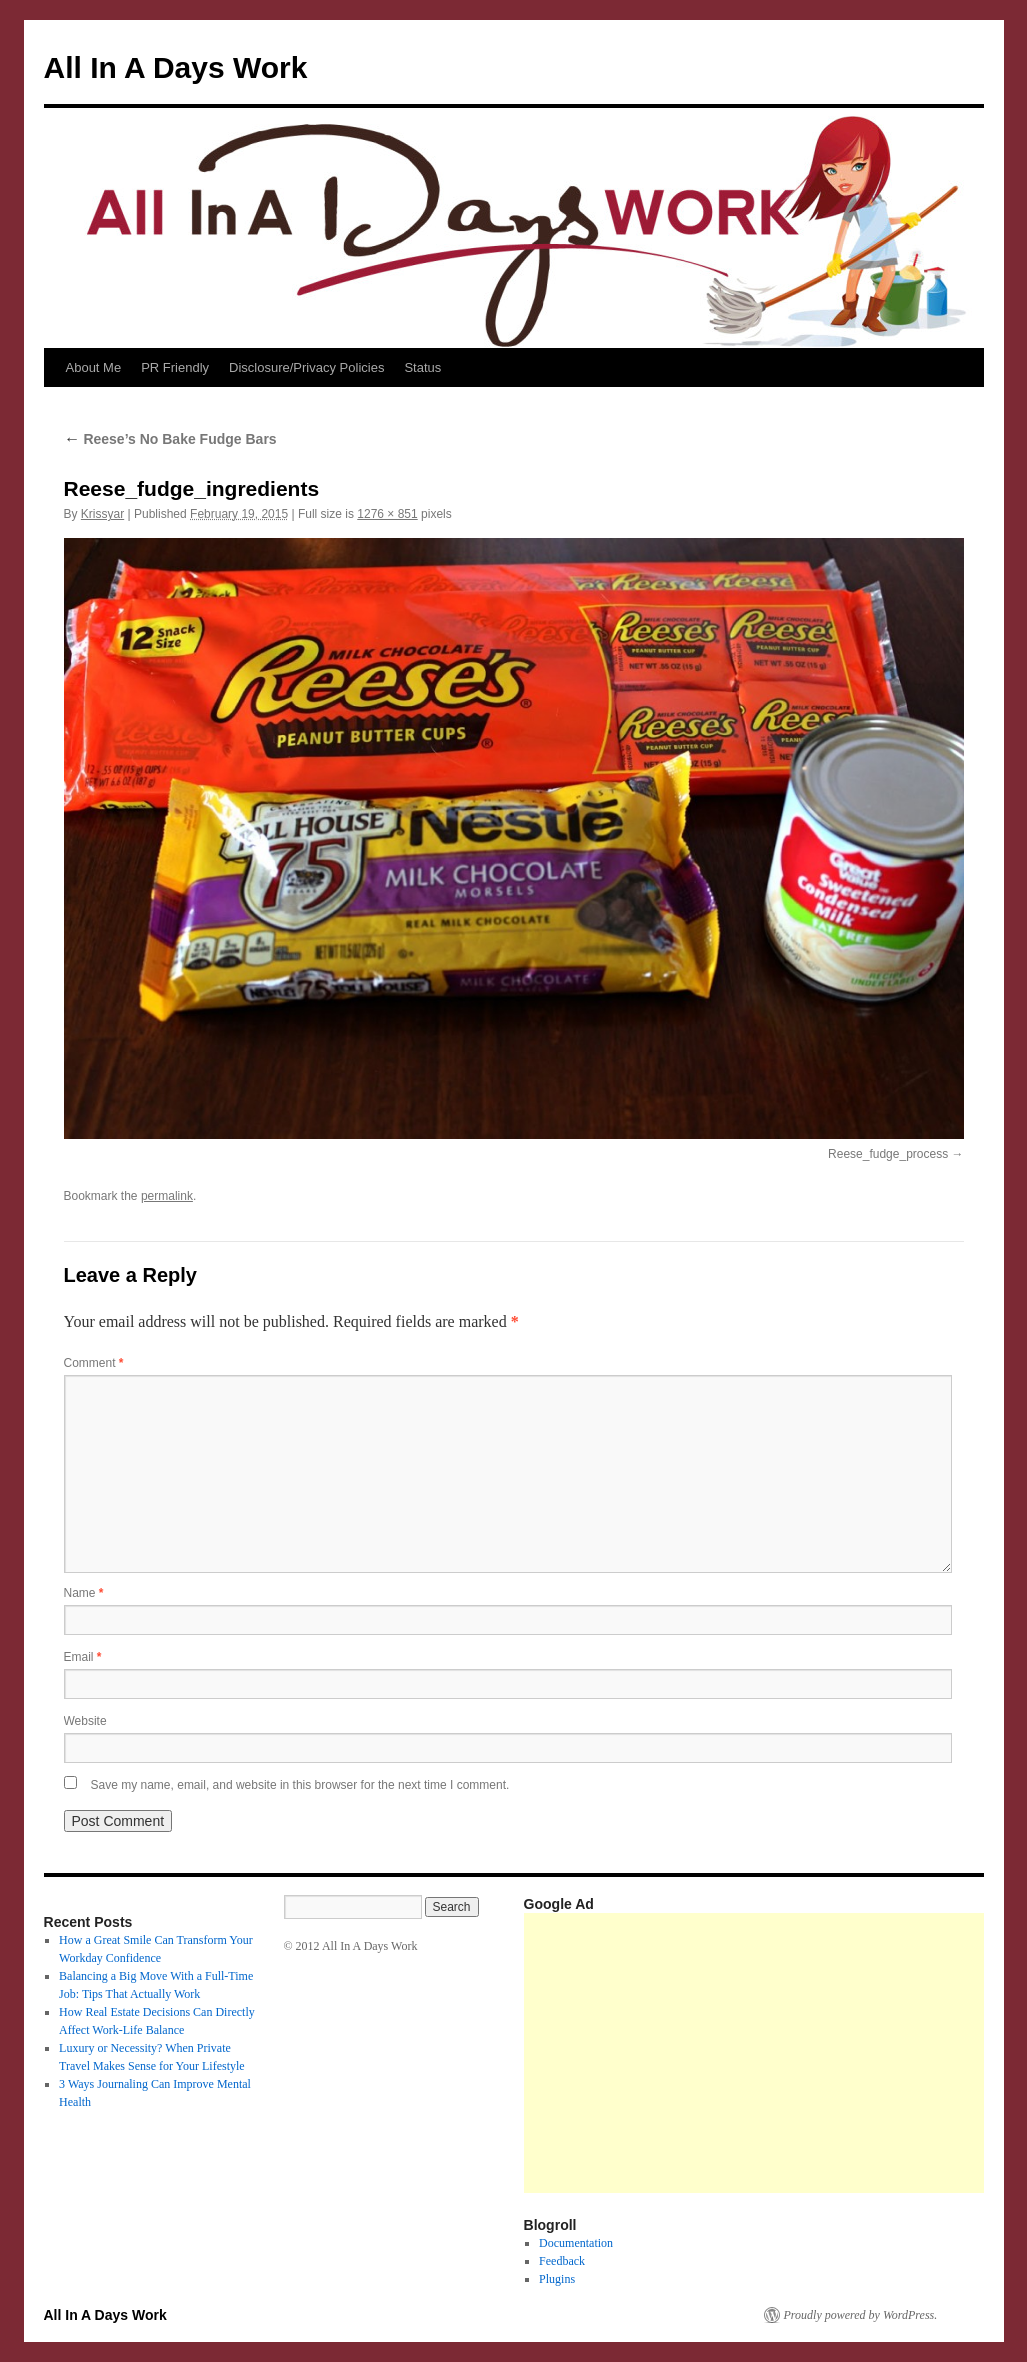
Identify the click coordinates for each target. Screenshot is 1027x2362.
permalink (167, 1196)
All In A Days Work (176, 67)
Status (422, 367)
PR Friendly (175, 367)
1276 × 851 (387, 514)
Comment (94, 1363)
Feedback (562, 2261)
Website (85, 1721)
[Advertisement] (775, 2053)
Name (84, 1593)
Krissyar (102, 514)
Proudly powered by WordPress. (861, 2315)
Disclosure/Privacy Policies (306, 367)
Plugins (557, 2279)
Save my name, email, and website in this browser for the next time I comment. (300, 1785)
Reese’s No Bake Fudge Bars (170, 439)
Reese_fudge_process (888, 1154)
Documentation (576, 2243)
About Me (94, 367)
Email (83, 1657)
